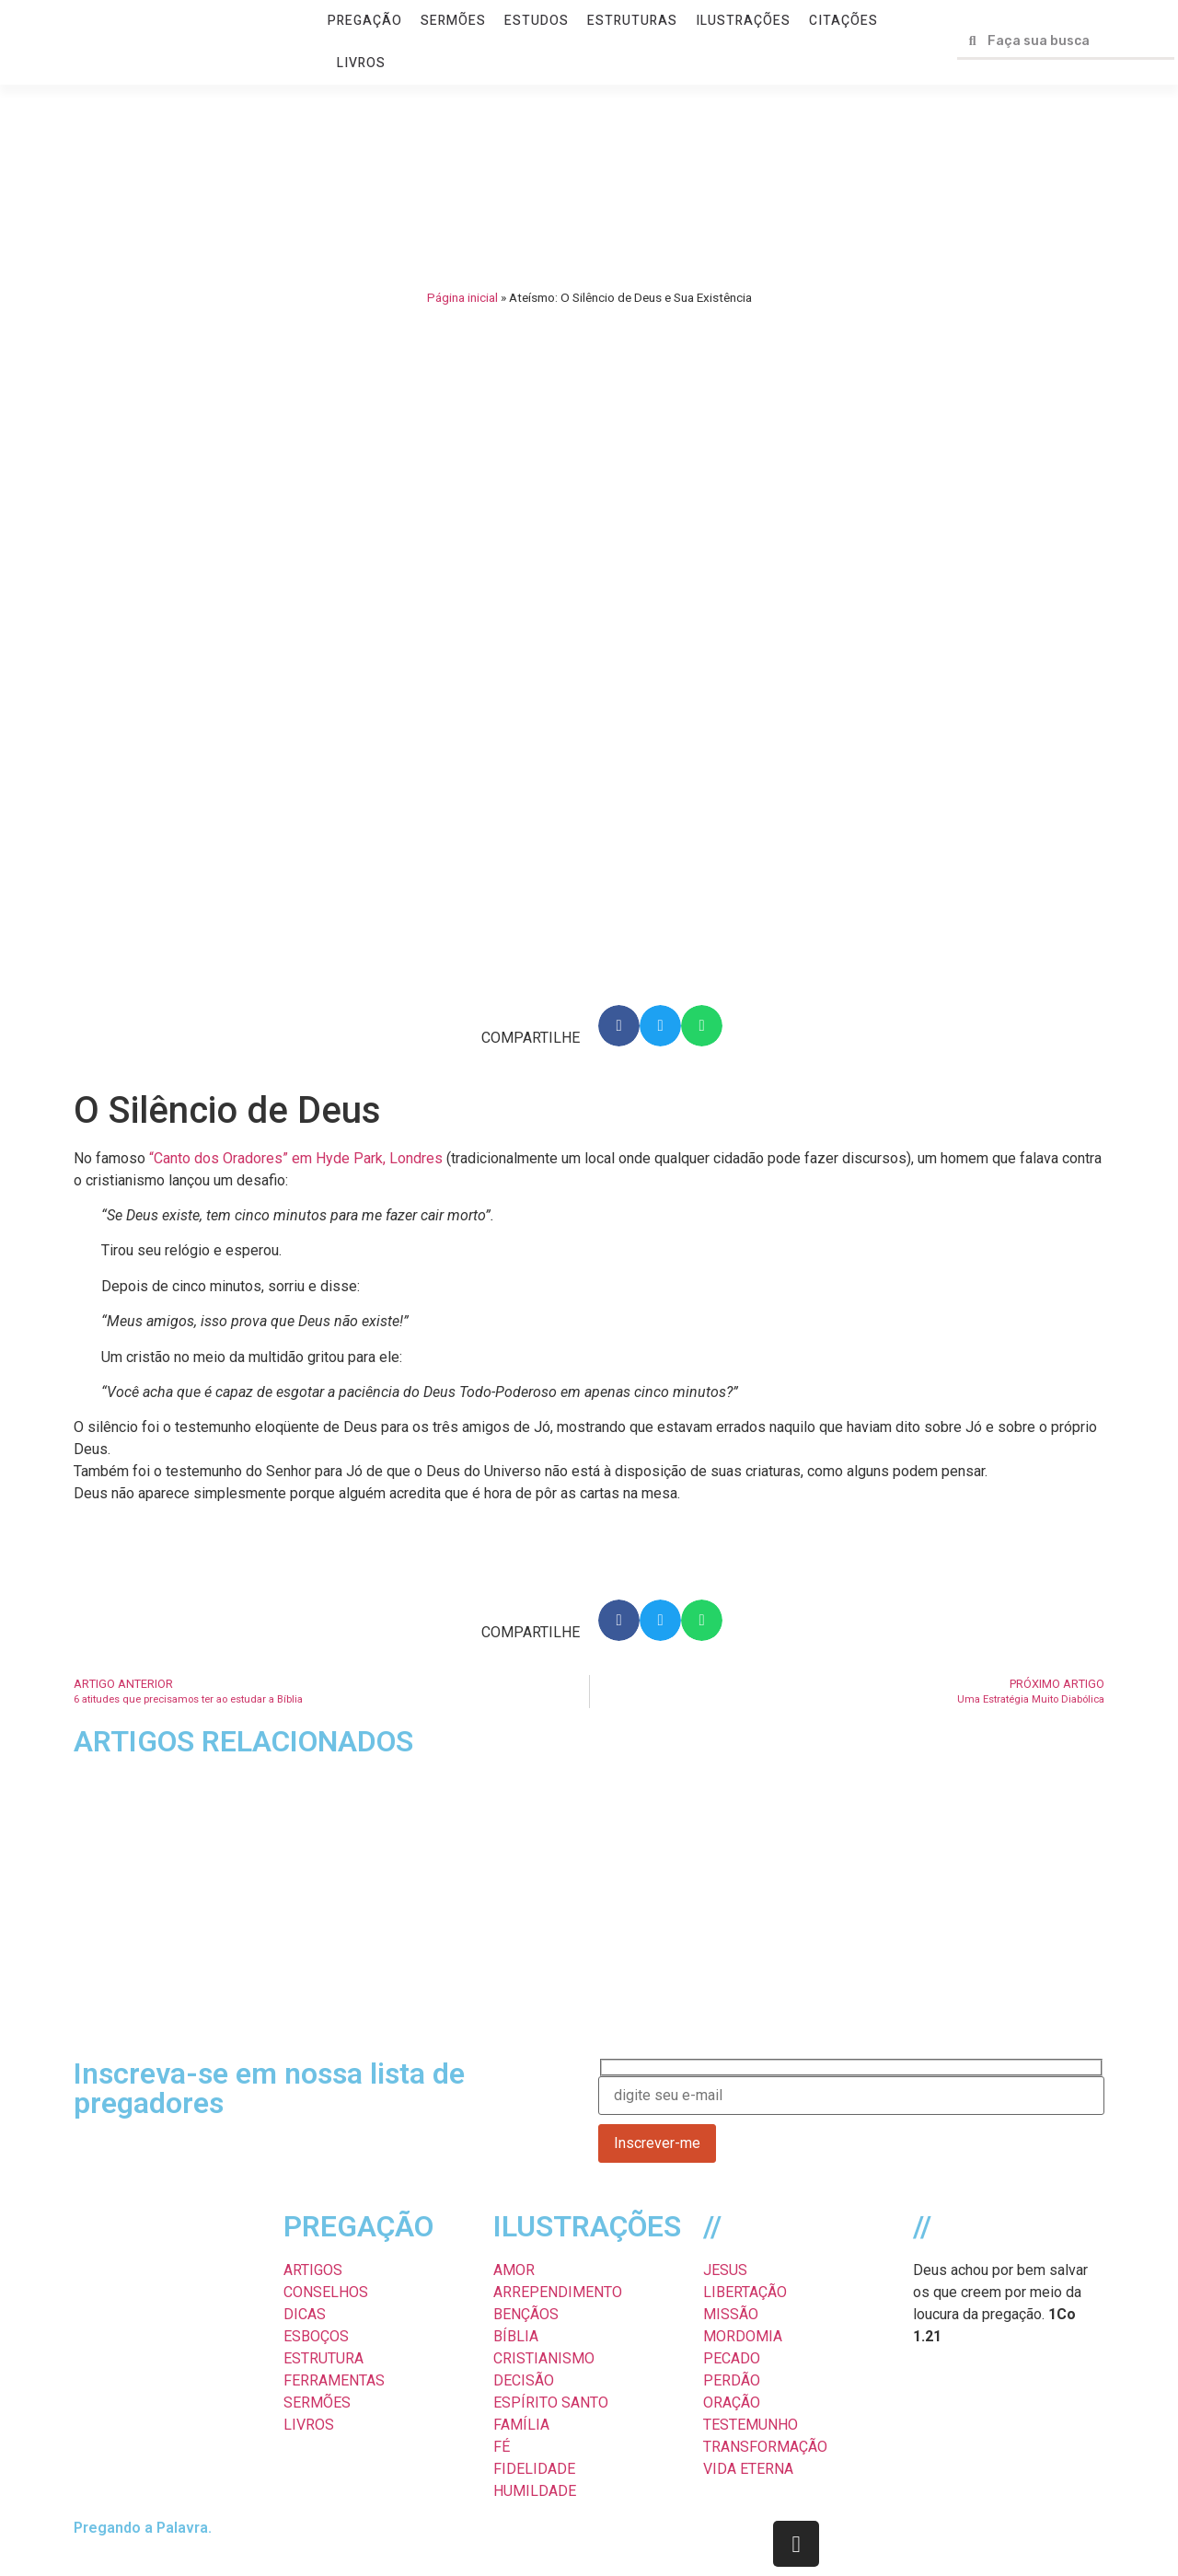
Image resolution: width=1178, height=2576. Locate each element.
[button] (619, 1025)
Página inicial (462, 297)
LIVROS (361, 63)
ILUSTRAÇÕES (743, 20)
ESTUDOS (536, 20)
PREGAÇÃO (365, 20)
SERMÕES (453, 20)
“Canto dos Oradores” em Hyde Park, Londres (296, 1158)
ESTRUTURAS (632, 20)
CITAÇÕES (843, 20)
